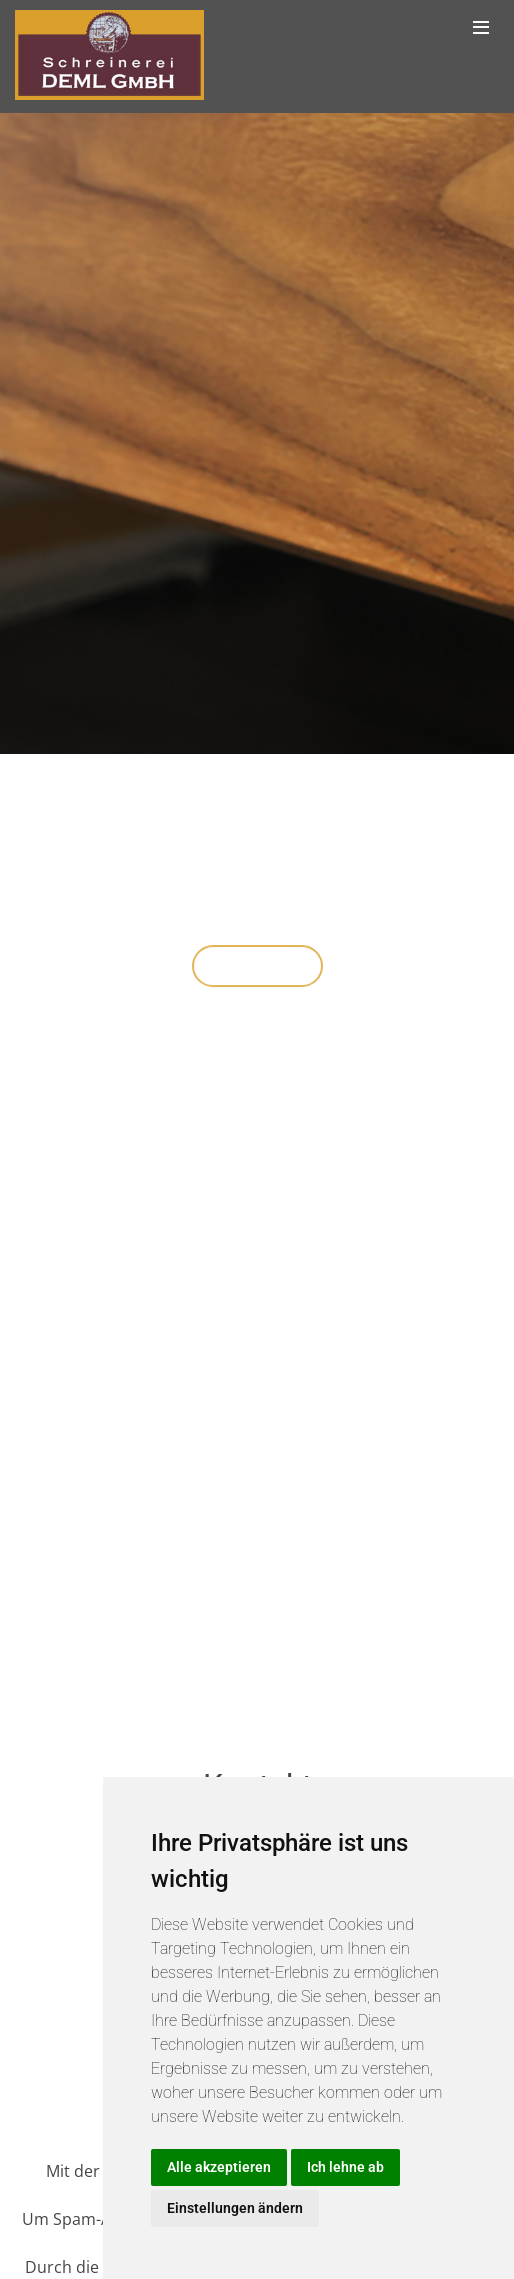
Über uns (257, 969)
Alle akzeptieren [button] (219, 2167)
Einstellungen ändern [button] (235, 2208)
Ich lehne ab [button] (345, 2167)
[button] (25, 885)
